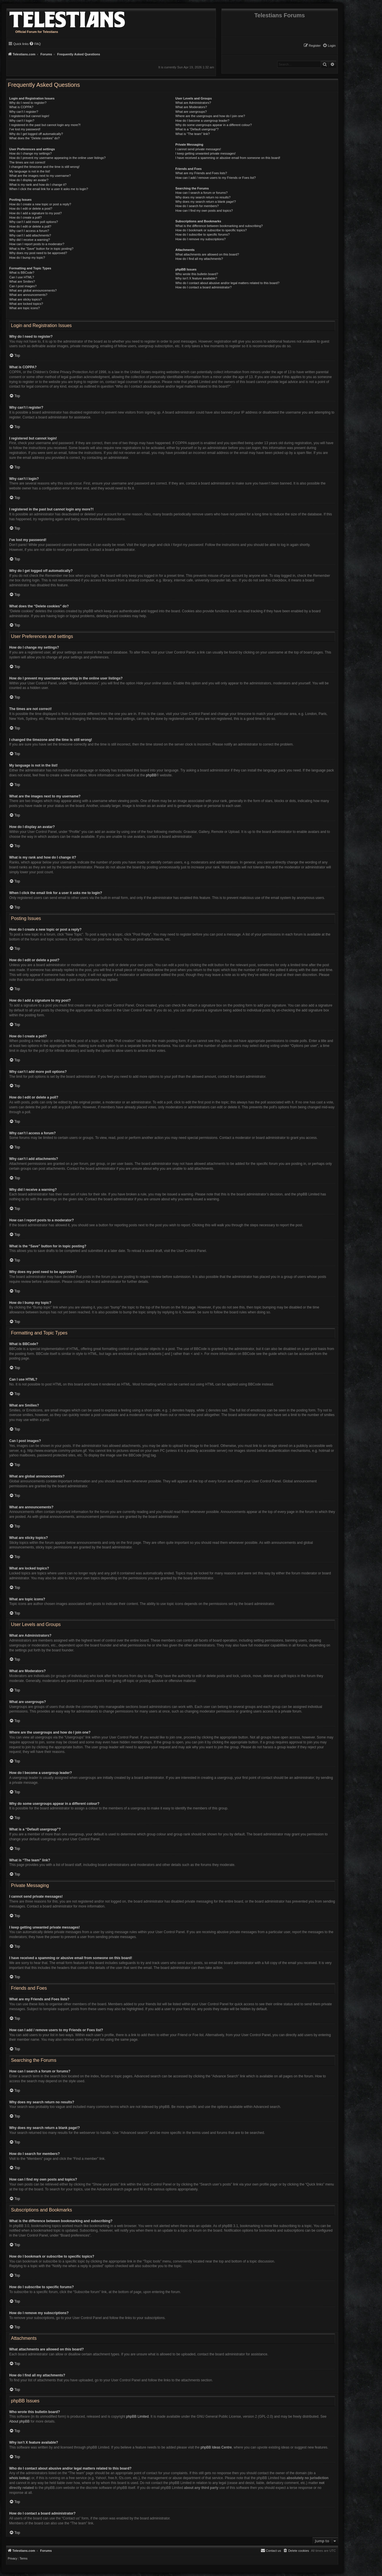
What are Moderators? (191, 107)
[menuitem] (329, 45)
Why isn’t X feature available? (196, 278)
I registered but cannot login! (29, 116)
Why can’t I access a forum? (29, 230)
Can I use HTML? (21, 277)
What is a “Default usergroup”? (197, 129)
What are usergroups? (191, 111)
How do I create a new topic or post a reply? (40, 204)
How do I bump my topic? (27, 257)
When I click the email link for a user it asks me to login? (48, 189)
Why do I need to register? (27, 102)
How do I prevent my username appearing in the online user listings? (57, 157)
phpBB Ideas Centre (216, 2447)
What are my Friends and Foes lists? (201, 173)
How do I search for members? (197, 206)
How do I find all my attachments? (199, 258)
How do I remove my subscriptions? (200, 239)
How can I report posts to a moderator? (36, 244)
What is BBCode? (21, 272)
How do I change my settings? (30, 153)
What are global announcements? (33, 290)
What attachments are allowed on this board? (207, 254)
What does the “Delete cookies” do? (34, 138)
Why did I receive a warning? (29, 239)
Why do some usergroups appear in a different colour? (213, 125)
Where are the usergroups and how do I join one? (210, 116)
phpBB (151, 775)
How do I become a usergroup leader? (202, 120)
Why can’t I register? (23, 111)
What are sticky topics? (25, 299)
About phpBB (19, 2421)
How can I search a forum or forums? (201, 192)
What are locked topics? (26, 303)
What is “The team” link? (192, 134)
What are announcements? (28, 294)
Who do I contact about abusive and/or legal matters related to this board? (227, 283)
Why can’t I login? (21, 120)
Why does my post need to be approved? (38, 253)
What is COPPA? (21, 107)
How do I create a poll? (25, 217)
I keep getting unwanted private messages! (205, 153)
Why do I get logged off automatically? (36, 134)
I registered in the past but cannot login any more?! (45, 125)
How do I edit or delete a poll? (30, 226)
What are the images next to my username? (40, 175)
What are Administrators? (193, 102)
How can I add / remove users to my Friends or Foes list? (215, 177)
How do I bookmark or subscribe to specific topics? (211, 230)
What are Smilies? (22, 281)
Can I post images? (23, 286)
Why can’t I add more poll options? (33, 222)
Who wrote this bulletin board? (196, 274)
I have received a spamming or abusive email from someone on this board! (227, 157)
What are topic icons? (24, 308)
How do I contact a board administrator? (203, 287)
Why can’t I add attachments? (30, 235)
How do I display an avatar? (28, 180)
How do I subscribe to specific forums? (202, 234)
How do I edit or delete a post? (30, 208)
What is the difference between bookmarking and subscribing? (219, 226)
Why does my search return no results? (202, 197)
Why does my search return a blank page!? (205, 201)
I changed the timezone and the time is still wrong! (44, 166)
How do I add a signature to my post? (35, 213)
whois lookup (19, 2478)
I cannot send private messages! (198, 149)
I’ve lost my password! (24, 129)
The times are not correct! (27, 162)
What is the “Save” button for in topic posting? (41, 248)
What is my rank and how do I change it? (38, 184)
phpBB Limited (137, 2416)
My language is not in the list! (29, 171)
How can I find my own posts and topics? (204, 210)
